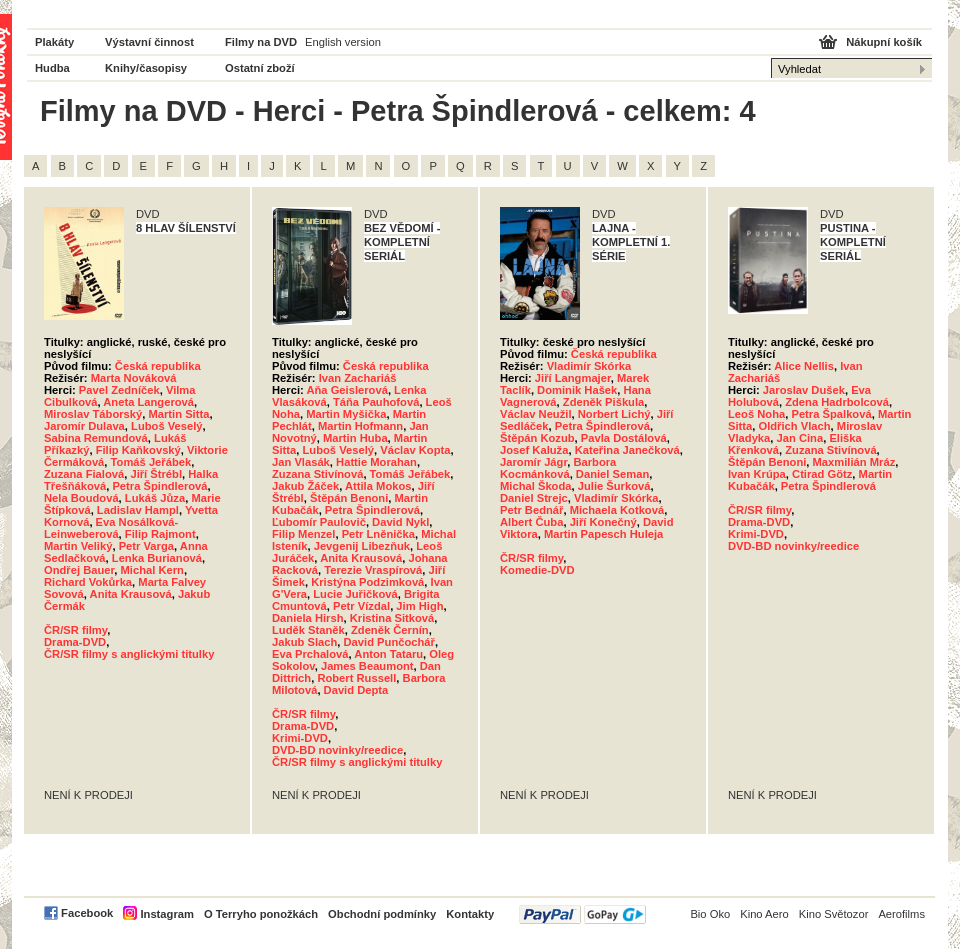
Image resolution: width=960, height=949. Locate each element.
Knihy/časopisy (146, 68)
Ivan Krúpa (757, 474)
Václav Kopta (415, 450)
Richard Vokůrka (88, 582)
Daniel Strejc (534, 498)
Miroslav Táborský (93, 414)
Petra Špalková (831, 414)
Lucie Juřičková (355, 594)
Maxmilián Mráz (854, 462)
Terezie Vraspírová (373, 570)
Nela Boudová (81, 498)
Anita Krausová (131, 594)
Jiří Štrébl (156, 474)
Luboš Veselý (167, 426)
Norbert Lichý (614, 414)
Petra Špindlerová (159, 486)
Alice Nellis (804, 366)
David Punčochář (389, 642)
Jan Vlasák (301, 462)
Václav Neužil (536, 414)
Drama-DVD (75, 642)
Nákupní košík (884, 42)
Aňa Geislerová (346, 390)
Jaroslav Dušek (804, 390)
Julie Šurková (614, 486)
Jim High (419, 606)
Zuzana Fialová (84, 474)
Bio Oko (710, 914)
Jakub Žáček (305, 486)
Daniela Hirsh (308, 618)
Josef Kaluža (534, 450)
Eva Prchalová (310, 654)
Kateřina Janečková (627, 450)
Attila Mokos (378, 486)
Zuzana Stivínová (317, 474)
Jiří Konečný (603, 522)
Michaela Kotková (617, 510)
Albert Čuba (531, 522)
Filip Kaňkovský (138, 450)
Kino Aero (764, 914)
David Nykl (400, 522)
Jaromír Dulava (84, 426)
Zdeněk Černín (390, 630)
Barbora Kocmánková (558, 468)
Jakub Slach (304, 642)
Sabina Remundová (96, 438)
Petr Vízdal (361, 606)
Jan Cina (800, 438)
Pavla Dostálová (624, 438)
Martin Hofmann (360, 426)
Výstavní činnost (149, 42)
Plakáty (54, 42)
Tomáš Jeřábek (151, 462)
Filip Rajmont (160, 534)
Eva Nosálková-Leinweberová (111, 528)
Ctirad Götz (822, 474)
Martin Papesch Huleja (603, 534)
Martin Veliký (78, 546)
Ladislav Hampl (138, 510)
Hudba (52, 68)
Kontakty (470, 914)
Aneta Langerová (148, 402)
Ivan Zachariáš (358, 378)
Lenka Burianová (157, 558)
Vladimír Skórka (589, 366)
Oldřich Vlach (794, 426)
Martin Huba (355, 438)
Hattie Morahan (376, 462)
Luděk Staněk (308, 630)
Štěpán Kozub (537, 438)
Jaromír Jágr (533, 462)
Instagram (166, 914)
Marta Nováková (134, 378)
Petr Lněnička (378, 534)
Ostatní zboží (260, 68)
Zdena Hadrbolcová (837, 402)
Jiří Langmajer (573, 378)
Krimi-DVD (300, 738)
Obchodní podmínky (382, 914)
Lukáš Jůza (155, 498)
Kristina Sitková (392, 618)
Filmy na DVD (261, 42)
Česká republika (158, 366)
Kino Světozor (834, 914)
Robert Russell (356, 678)
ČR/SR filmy (75, 630)
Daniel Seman (612, 474)
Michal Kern (151, 570)
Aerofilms (901, 914)
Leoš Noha (756, 414)
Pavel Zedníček (119, 390)
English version (343, 42)
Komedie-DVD (537, 570)
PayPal (582, 914)
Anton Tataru (388, 654)
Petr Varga (146, 546)
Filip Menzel (303, 534)
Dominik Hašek (577, 390)
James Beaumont (367, 666)
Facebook (87, 913)
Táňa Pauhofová (376, 402)
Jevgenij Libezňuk (362, 546)
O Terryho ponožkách (261, 914)
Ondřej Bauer (79, 570)
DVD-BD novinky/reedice (337, 750)
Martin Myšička (346, 414)
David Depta (356, 690)
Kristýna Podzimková (367, 582)
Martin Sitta (178, 414)
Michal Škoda (536, 486)
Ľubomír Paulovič (319, 522)
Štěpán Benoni (349, 498)
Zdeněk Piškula (603, 402)
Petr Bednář (531, 510)
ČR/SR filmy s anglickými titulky (129, 654)
